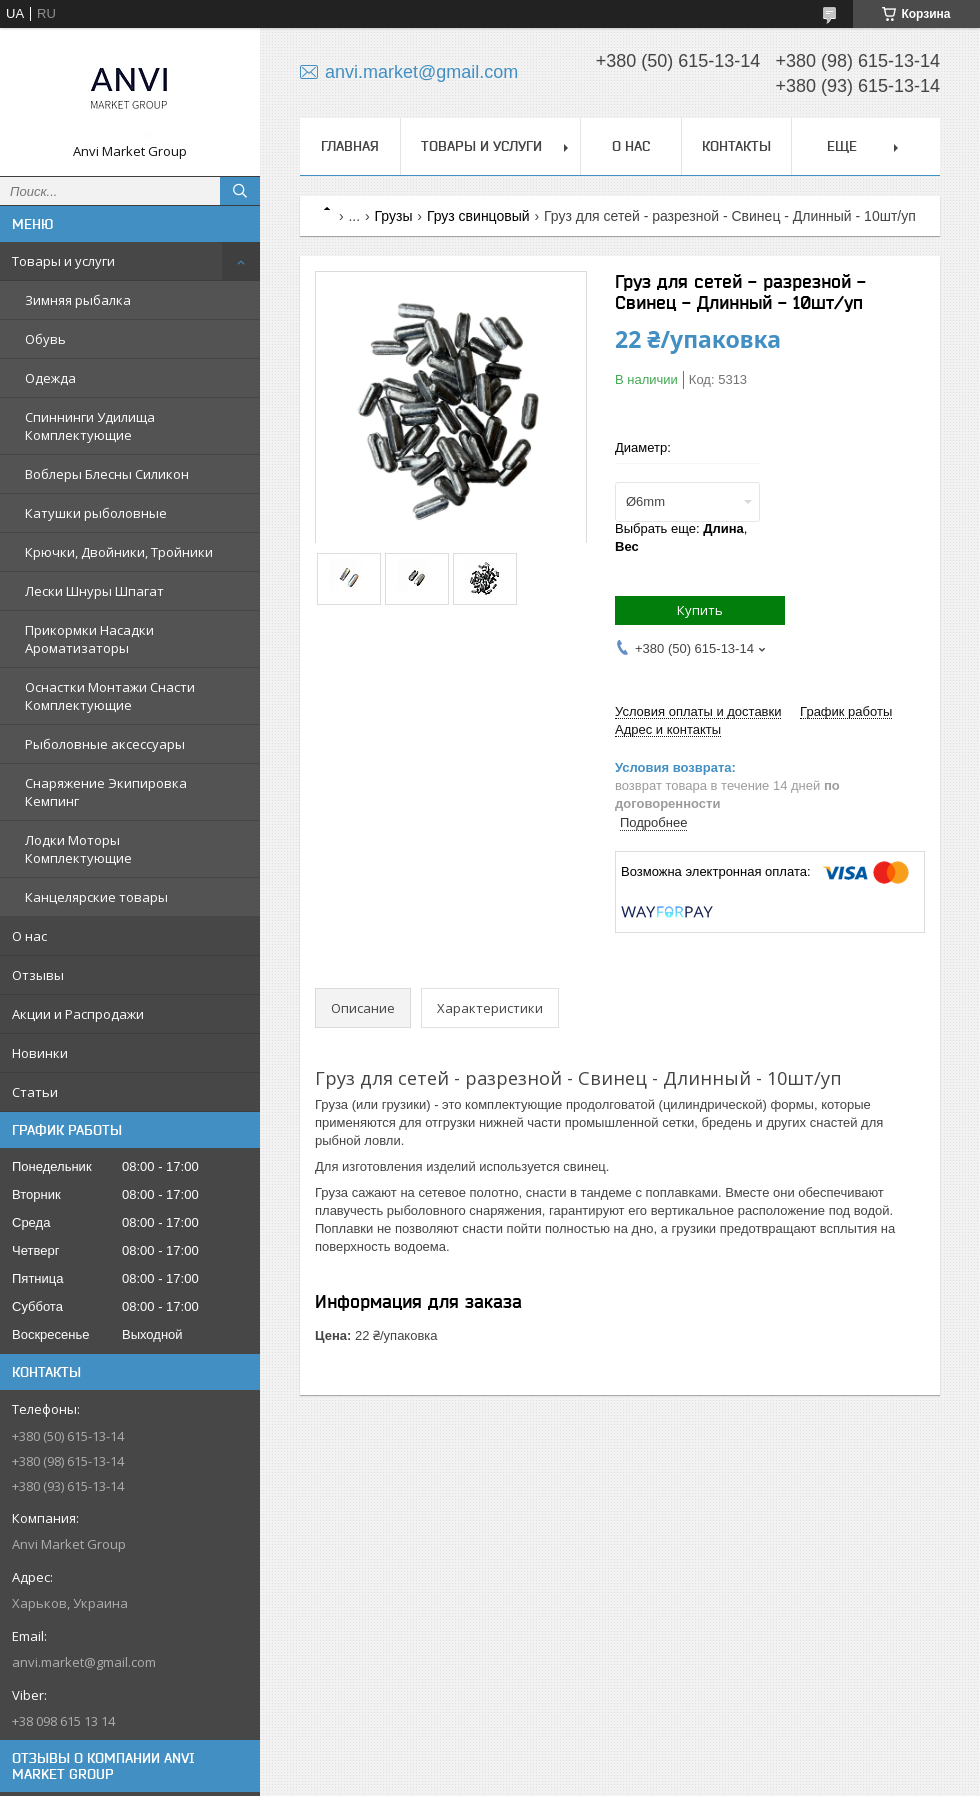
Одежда (50, 378)
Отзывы (38, 975)
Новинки (40, 1053)
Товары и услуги (63, 261)
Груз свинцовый (478, 216)
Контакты (736, 146)
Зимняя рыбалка (78, 300)
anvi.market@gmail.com (84, 1662)
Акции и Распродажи (78, 1014)
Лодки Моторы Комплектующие (78, 849)
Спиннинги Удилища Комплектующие (90, 426)
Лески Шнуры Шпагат (94, 591)
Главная (350, 146)
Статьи (35, 1092)
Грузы (394, 216)
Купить (700, 610)
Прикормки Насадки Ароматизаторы (89, 639)
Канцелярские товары (96, 897)
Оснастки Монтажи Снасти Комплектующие (110, 696)
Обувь (45, 339)
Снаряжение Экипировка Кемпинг (106, 792)
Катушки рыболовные (96, 513)
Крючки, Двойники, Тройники (119, 552)
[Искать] (240, 191)
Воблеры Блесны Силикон (107, 474)
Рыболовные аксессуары (105, 744)
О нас (29, 936)
